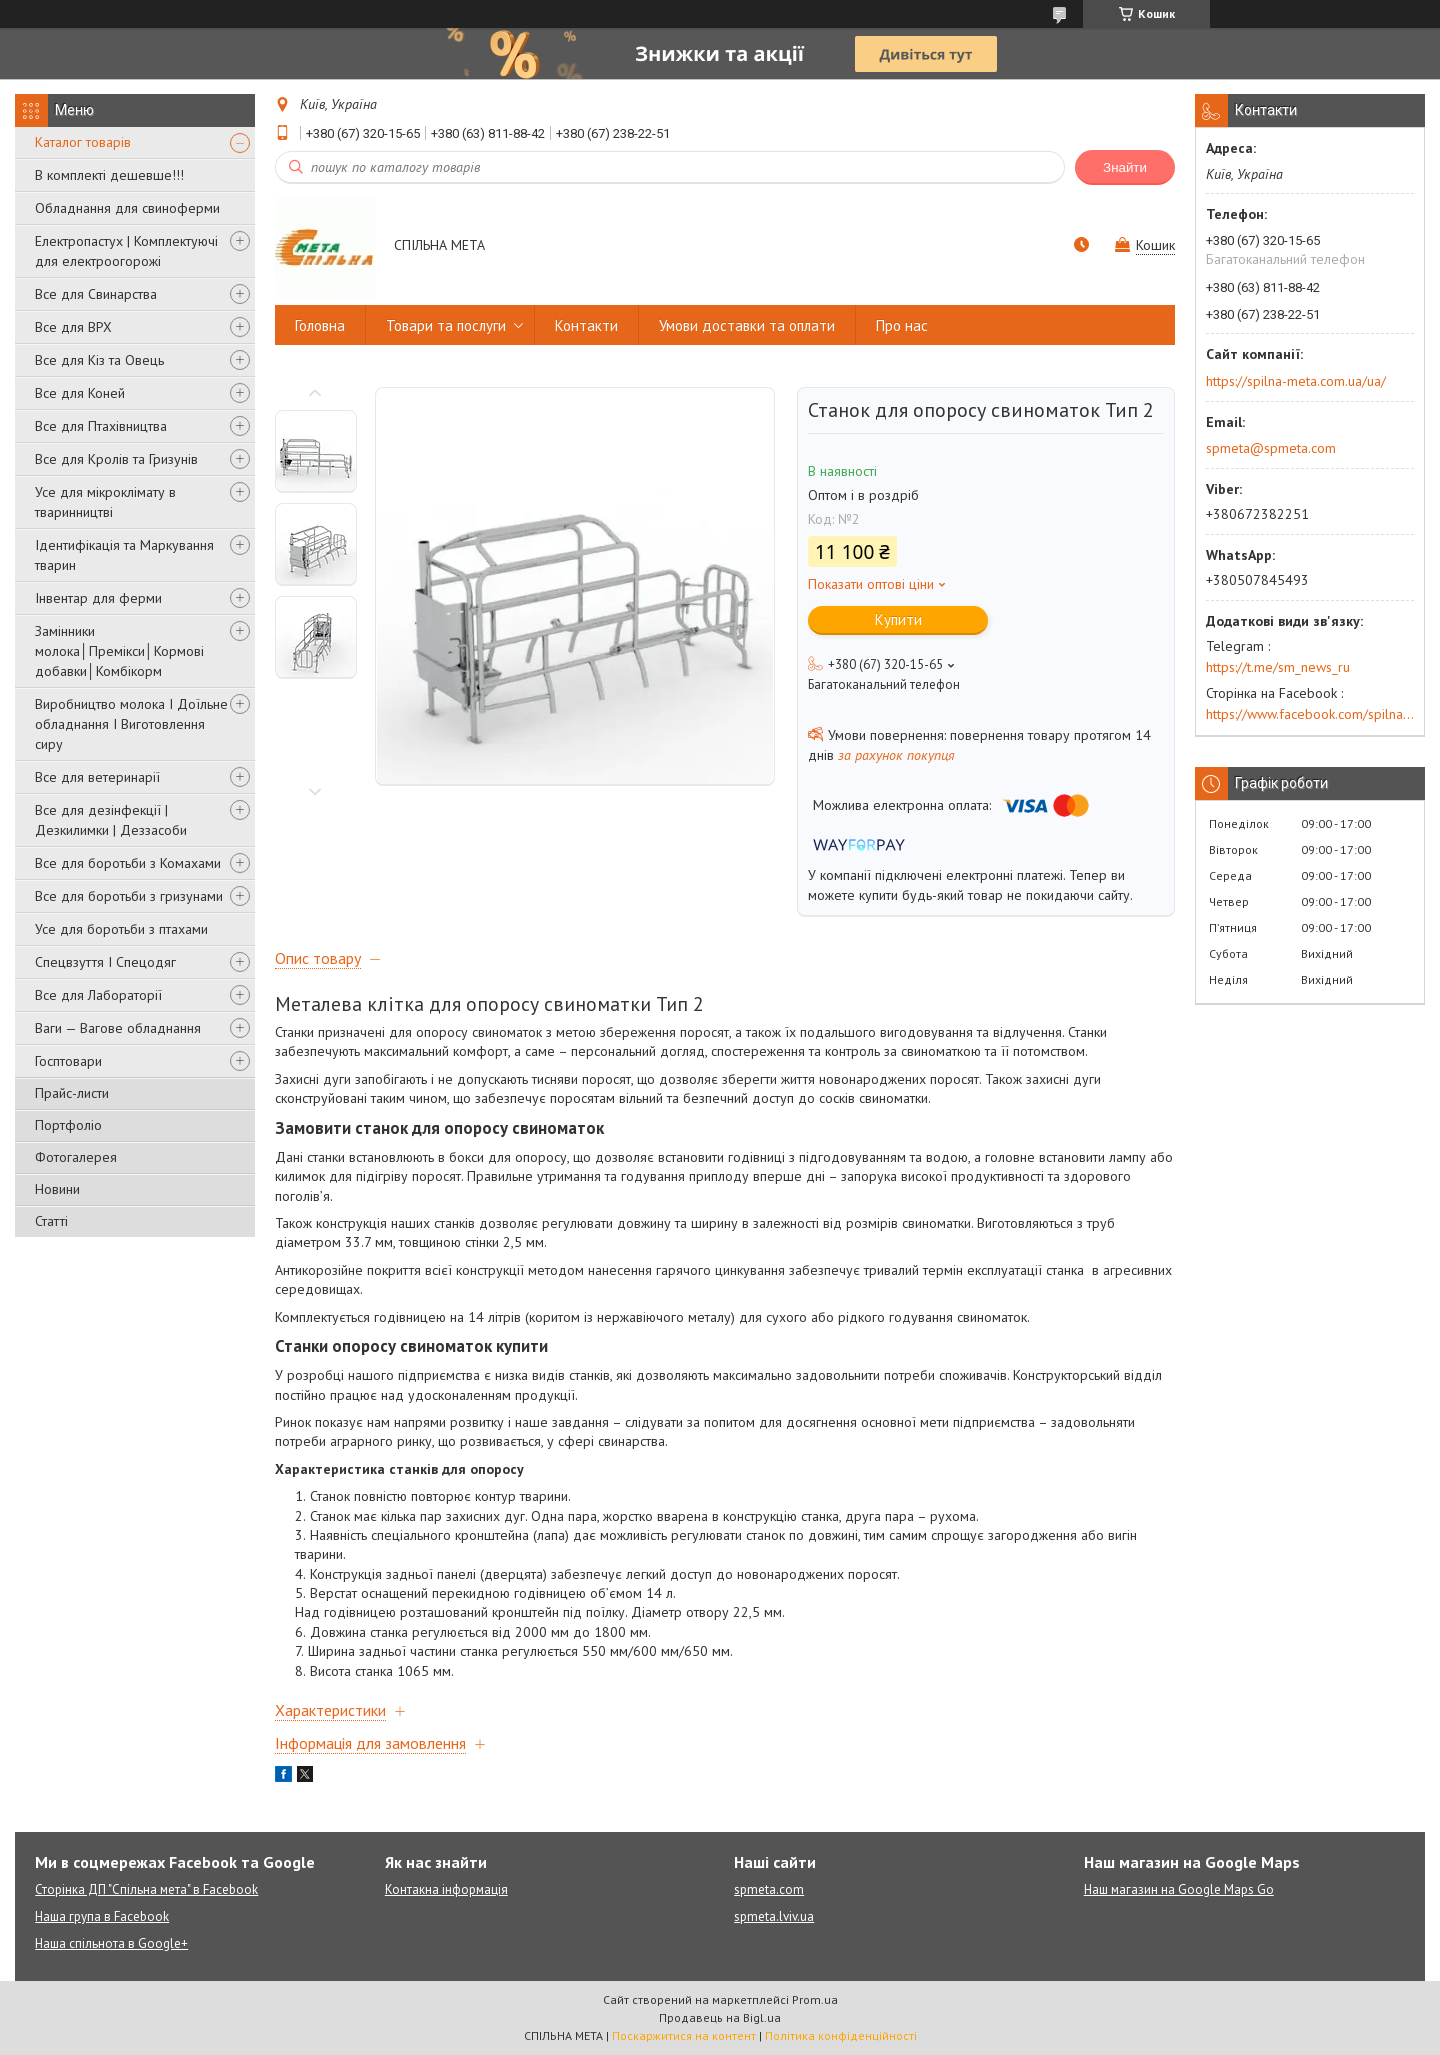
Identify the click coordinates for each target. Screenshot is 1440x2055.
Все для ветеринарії (97, 777)
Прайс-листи (72, 1093)
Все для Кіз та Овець (99, 360)
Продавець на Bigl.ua (720, 2017)
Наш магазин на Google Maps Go (1179, 1889)
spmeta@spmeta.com (1271, 448)
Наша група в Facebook (102, 1916)
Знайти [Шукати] (1125, 167)
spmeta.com (769, 1889)
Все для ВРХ (73, 327)
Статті (51, 1221)
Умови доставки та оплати (747, 325)
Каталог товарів (83, 142)
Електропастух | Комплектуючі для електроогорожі (126, 251)
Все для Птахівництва (101, 426)
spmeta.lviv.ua (774, 1916)
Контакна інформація (446, 1889)
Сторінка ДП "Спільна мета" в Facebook (146, 1889)
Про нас (902, 325)
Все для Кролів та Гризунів (116, 459)
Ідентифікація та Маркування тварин (124, 555)
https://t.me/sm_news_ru (1278, 667)
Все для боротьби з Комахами (128, 863)
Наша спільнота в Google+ (111, 1943)
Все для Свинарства (96, 294)
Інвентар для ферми (98, 598)
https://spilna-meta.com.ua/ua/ (1296, 381)
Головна (320, 325)
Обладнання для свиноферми (127, 208)
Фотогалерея (76, 1157)
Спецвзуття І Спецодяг (105, 962)
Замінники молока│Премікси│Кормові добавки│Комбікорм (119, 651)
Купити (898, 619)
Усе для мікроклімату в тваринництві (105, 502)
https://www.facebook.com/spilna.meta (1310, 714)
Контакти (586, 325)
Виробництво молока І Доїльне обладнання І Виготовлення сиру (131, 724)
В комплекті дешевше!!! (109, 175)
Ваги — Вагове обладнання (118, 1028)
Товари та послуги (446, 325)
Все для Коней (80, 393)
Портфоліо (68, 1125)
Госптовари (68, 1061)
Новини (57, 1189)
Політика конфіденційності (841, 2035)
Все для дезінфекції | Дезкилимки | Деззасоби (111, 820)
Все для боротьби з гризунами (129, 896)
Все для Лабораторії (98, 995)
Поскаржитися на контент (684, 2035)
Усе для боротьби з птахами (121, 929)
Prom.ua (815, 1999)
